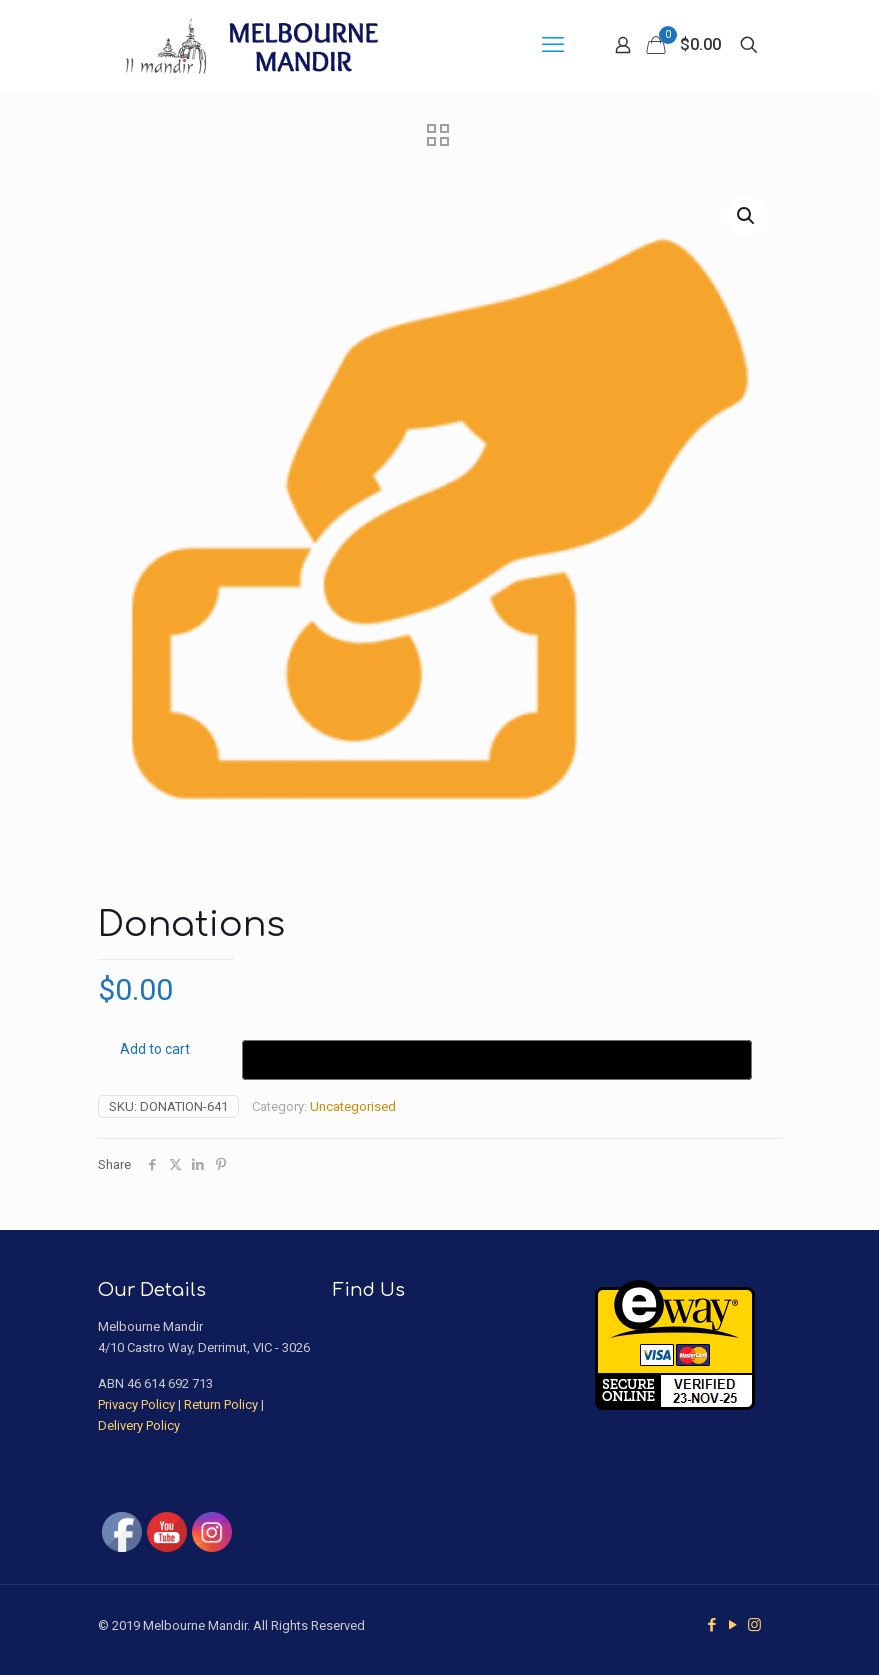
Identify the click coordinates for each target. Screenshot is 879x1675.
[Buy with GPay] (497, 1060)
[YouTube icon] (733, 1625)
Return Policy (221, 1404)
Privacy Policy (136, 1404)
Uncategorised (353, 1106)
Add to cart (155, 1049)
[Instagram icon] (754, 1625)
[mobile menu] (553, 45)
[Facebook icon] (712, 1625)
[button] (747, 216)
